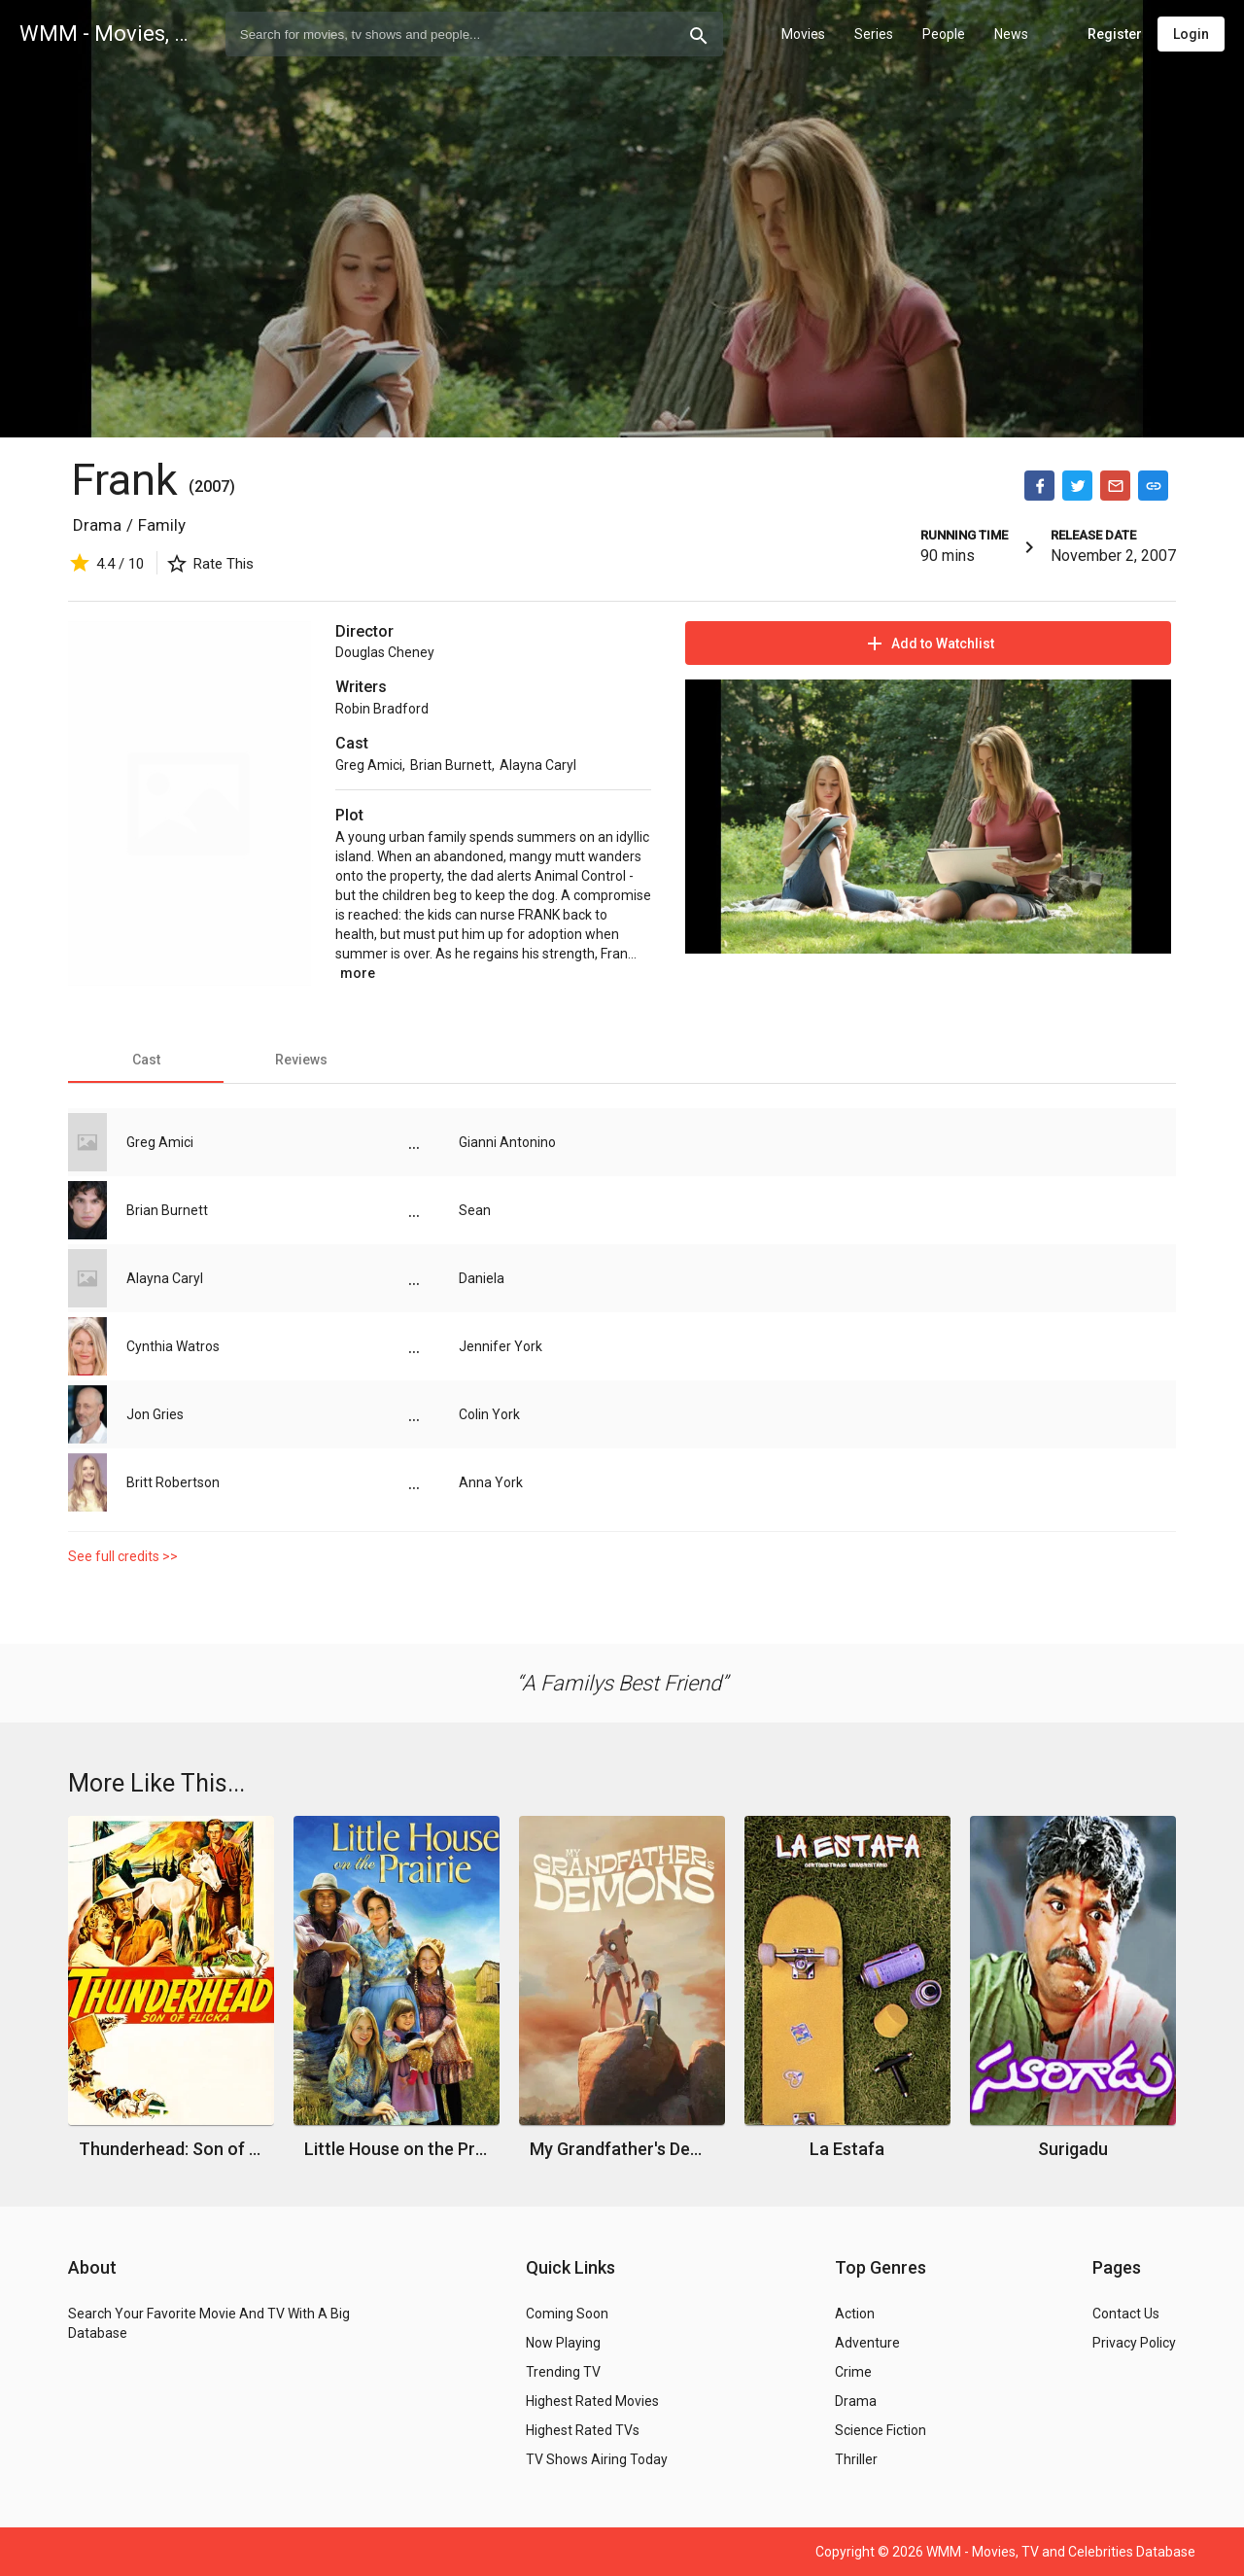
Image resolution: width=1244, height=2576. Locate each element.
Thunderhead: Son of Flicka (171, 2149)
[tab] (146, 1059)
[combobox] (474, 34)
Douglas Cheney (384, 652)
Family (162, 525)
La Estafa (847, 2149)
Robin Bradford (382, 708)
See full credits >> (123, 1556)
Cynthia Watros (173, 1346)
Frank (130, 479)
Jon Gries (155, 1414)
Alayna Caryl (538, 765)
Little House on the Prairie (397, 2149)
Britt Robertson (173, 1482)
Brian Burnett (451, 765)
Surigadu (1073, 2149)
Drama (97, 525)
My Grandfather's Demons (622, 2149)
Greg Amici (368, 765)
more (357, 973)
